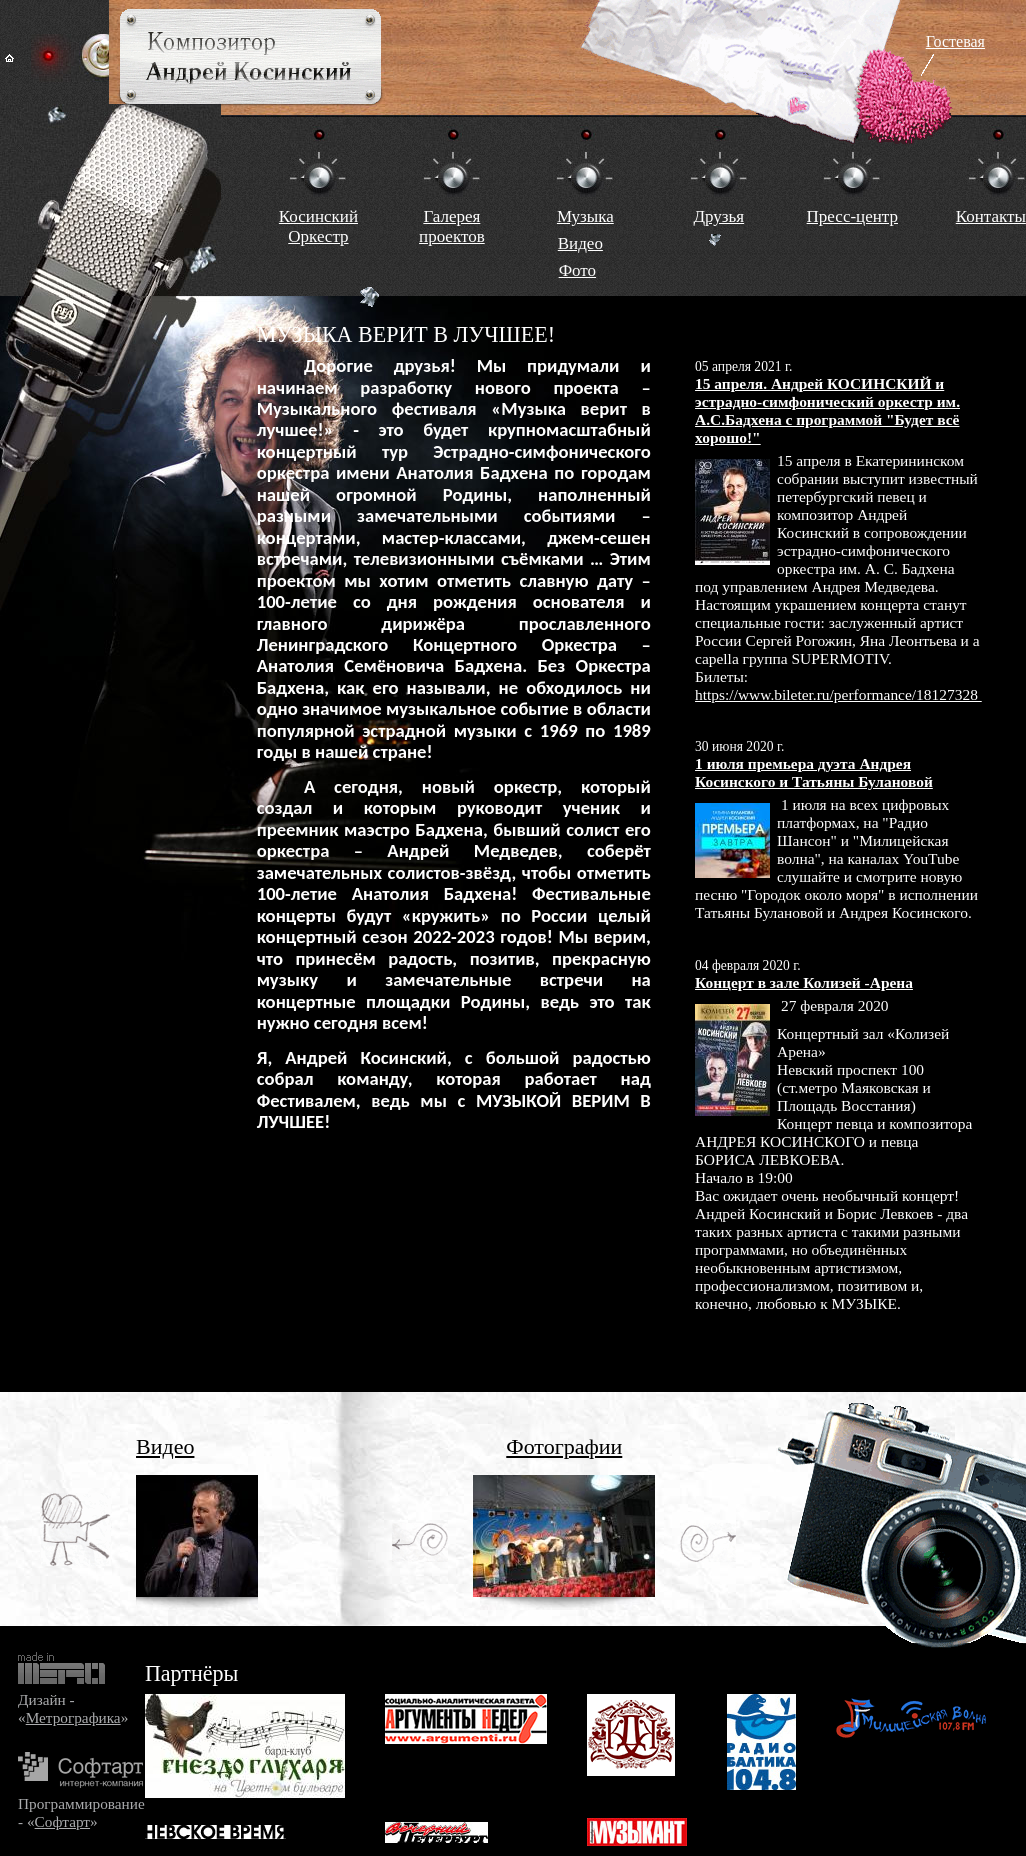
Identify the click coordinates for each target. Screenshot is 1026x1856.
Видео (580, 243)
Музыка (585, 216)
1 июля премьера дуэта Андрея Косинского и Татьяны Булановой (814, 772)
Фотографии (564, 1446)
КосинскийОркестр (318, 226)
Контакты (991, 216)
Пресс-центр (852, 216)
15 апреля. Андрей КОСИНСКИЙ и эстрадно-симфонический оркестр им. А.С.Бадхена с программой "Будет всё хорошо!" (827, 410)
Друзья (718, 216)
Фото (577, 270)
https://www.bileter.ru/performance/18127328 (838, 694)
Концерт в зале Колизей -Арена (804, 982)
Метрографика (73, 1717)
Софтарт (62, 1821)
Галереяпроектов (452, 226)
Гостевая (955, 41)
